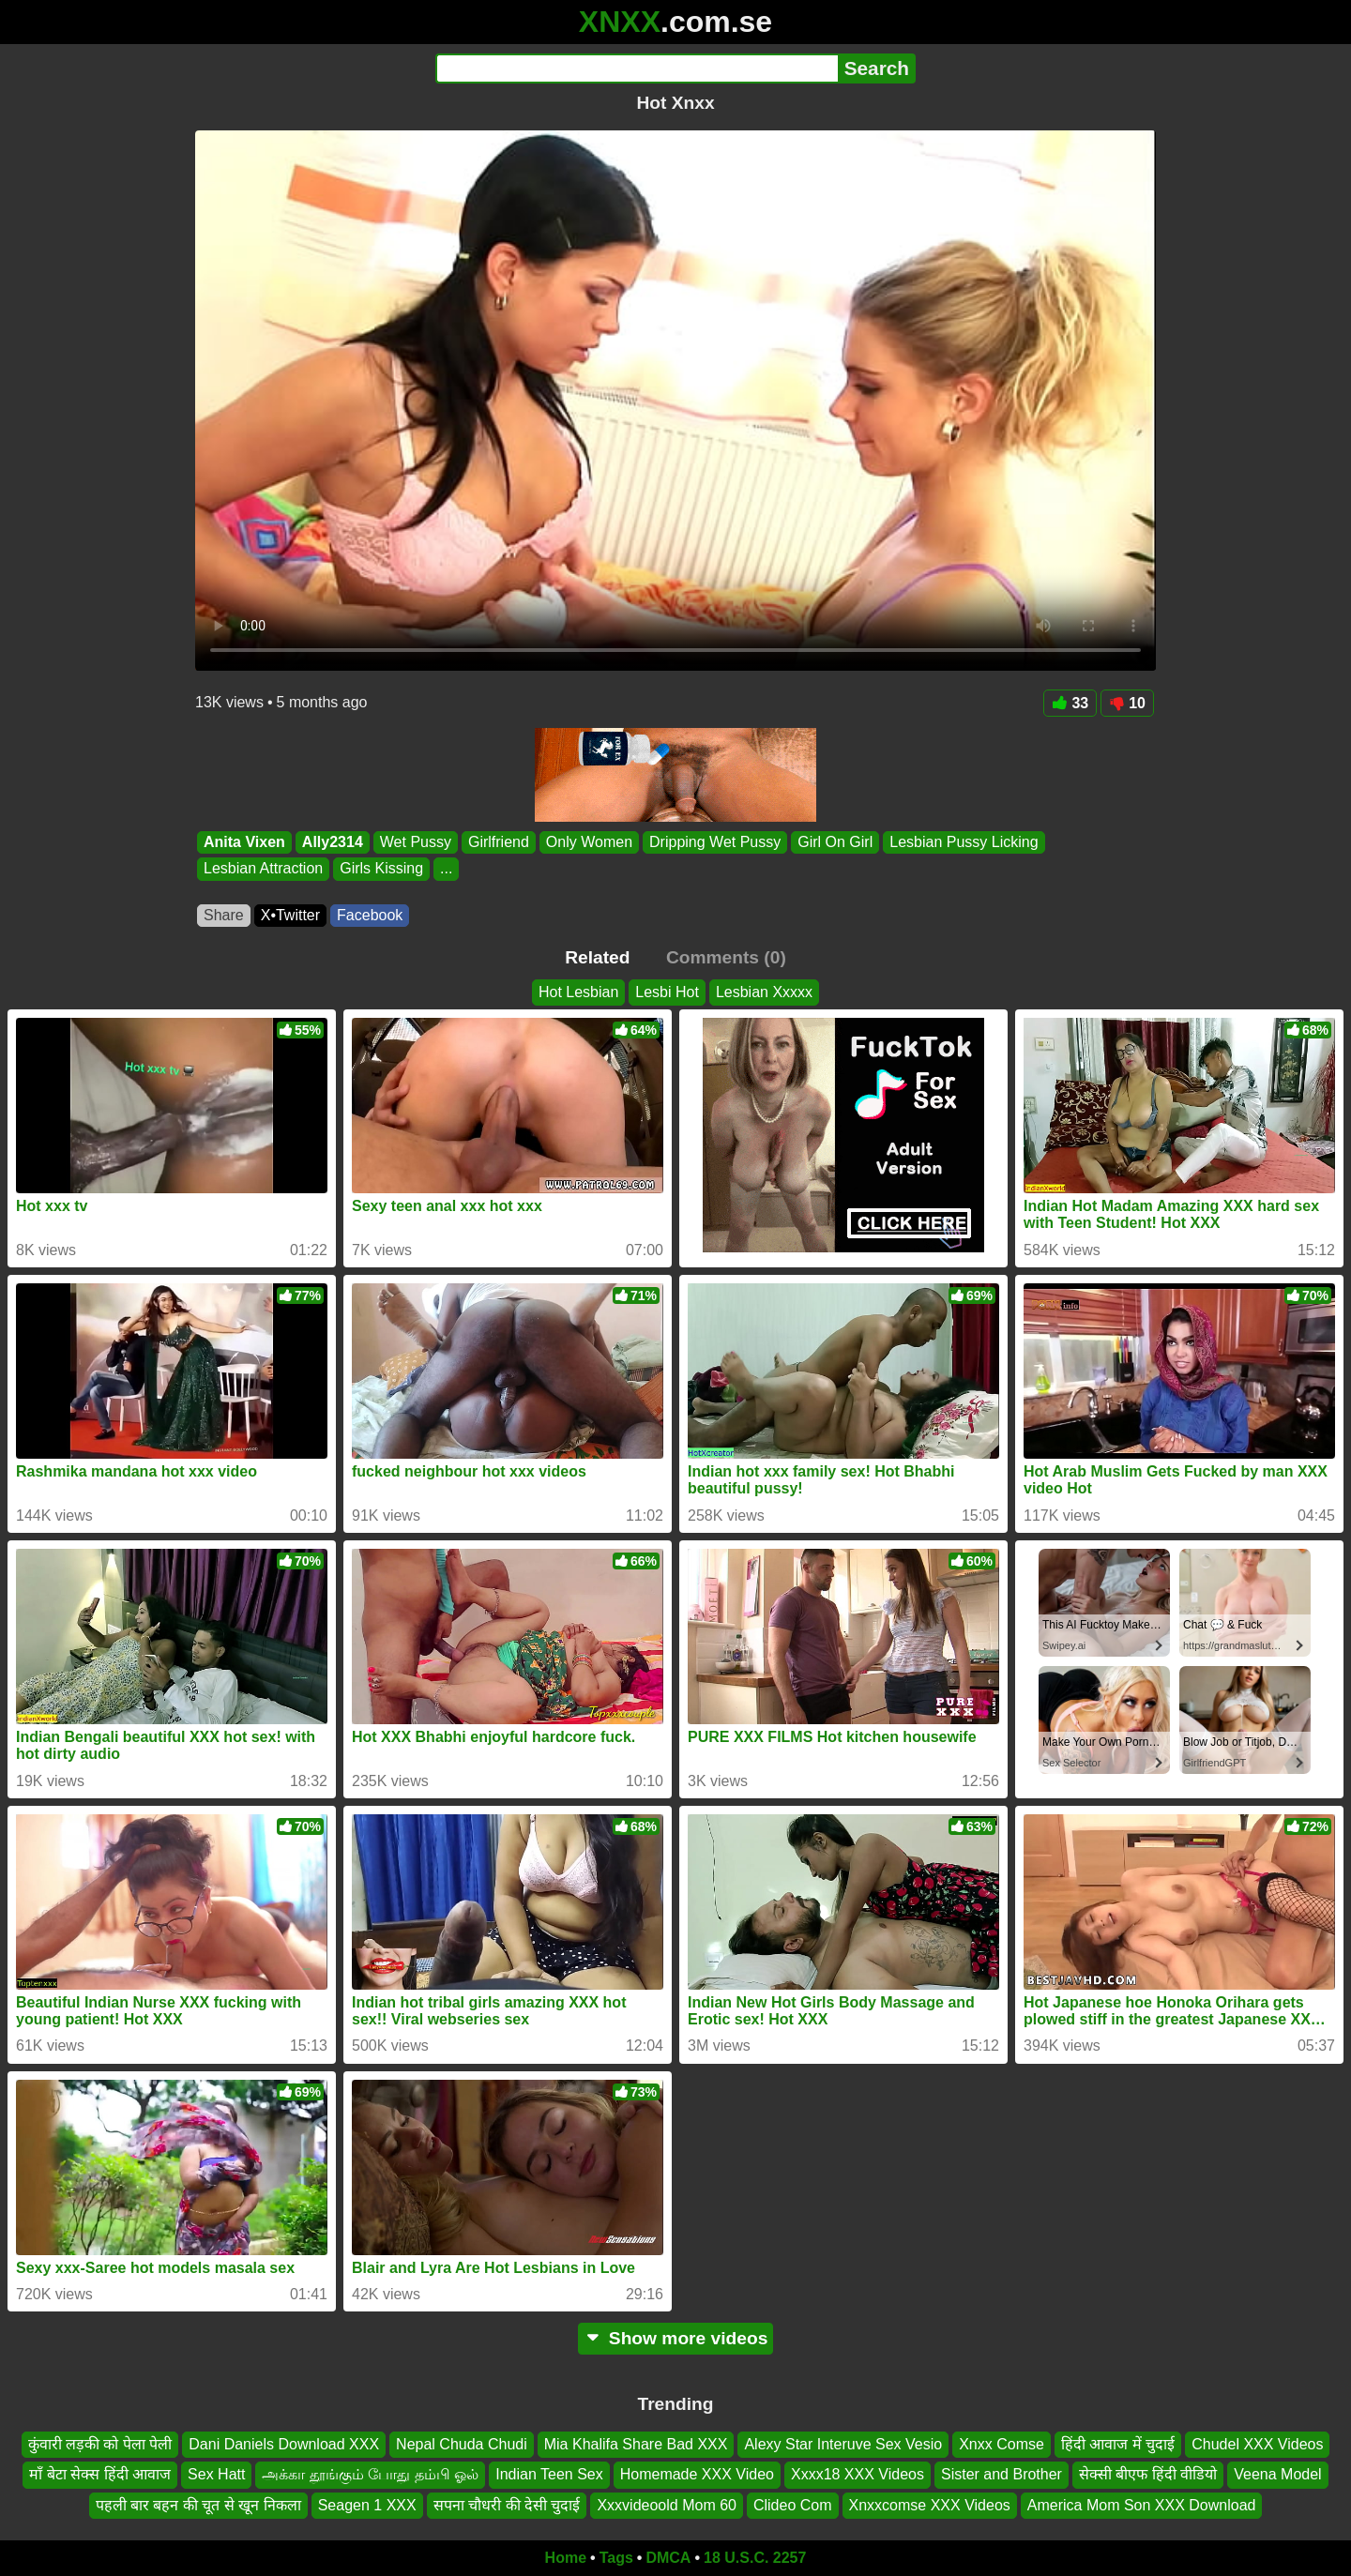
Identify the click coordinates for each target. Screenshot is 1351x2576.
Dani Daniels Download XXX (284, 2444)
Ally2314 (332, 842)
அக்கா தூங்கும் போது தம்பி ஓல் (370, 2475)
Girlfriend (498, 842)
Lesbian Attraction (263, 869)
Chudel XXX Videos (1257, 2444)
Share (224, 915)
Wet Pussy (415, 842)
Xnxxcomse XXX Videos (929, 2505)
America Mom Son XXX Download (1141, 2505)
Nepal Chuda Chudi (461, 2444)
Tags (616, 2558)
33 (1070, 703)
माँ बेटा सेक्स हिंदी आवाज (100, 2475)
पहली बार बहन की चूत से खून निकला (198, 2505)
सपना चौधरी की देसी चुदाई (507, 2505)
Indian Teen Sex (548, 2475)
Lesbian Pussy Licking (963, 842)
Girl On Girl (835, 842)
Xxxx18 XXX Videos (857, 2475)
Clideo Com (792, 2505)
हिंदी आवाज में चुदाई (1118, 2444)
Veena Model (1277, 2475)
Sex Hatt (216, 2475)
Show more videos (676, 2338)
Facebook (369, 915)
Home (565, 2558)
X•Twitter (290, 915)
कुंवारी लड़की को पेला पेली (100, 2444)
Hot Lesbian (578, 992)
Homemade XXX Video (697, 2475)
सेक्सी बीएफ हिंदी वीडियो (1148, 2475)
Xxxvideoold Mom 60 (666, 2505)
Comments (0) (726, 957)
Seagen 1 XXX (367, 2505)
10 (1127, 703)
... (446, 869)
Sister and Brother (1001, 2475)
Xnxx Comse (1001, 2444)
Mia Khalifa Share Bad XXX (636, 2444)
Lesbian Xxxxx (764, 992)
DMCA (668, 2558)
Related (597, 957)
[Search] (636, 68)
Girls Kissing (381, 869)
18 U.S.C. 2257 (755, 2558)
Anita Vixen (244, 842)
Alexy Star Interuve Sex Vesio (843, 2444)
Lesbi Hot (667, 992)
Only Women (589, 842)
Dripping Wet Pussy (715, 842)
